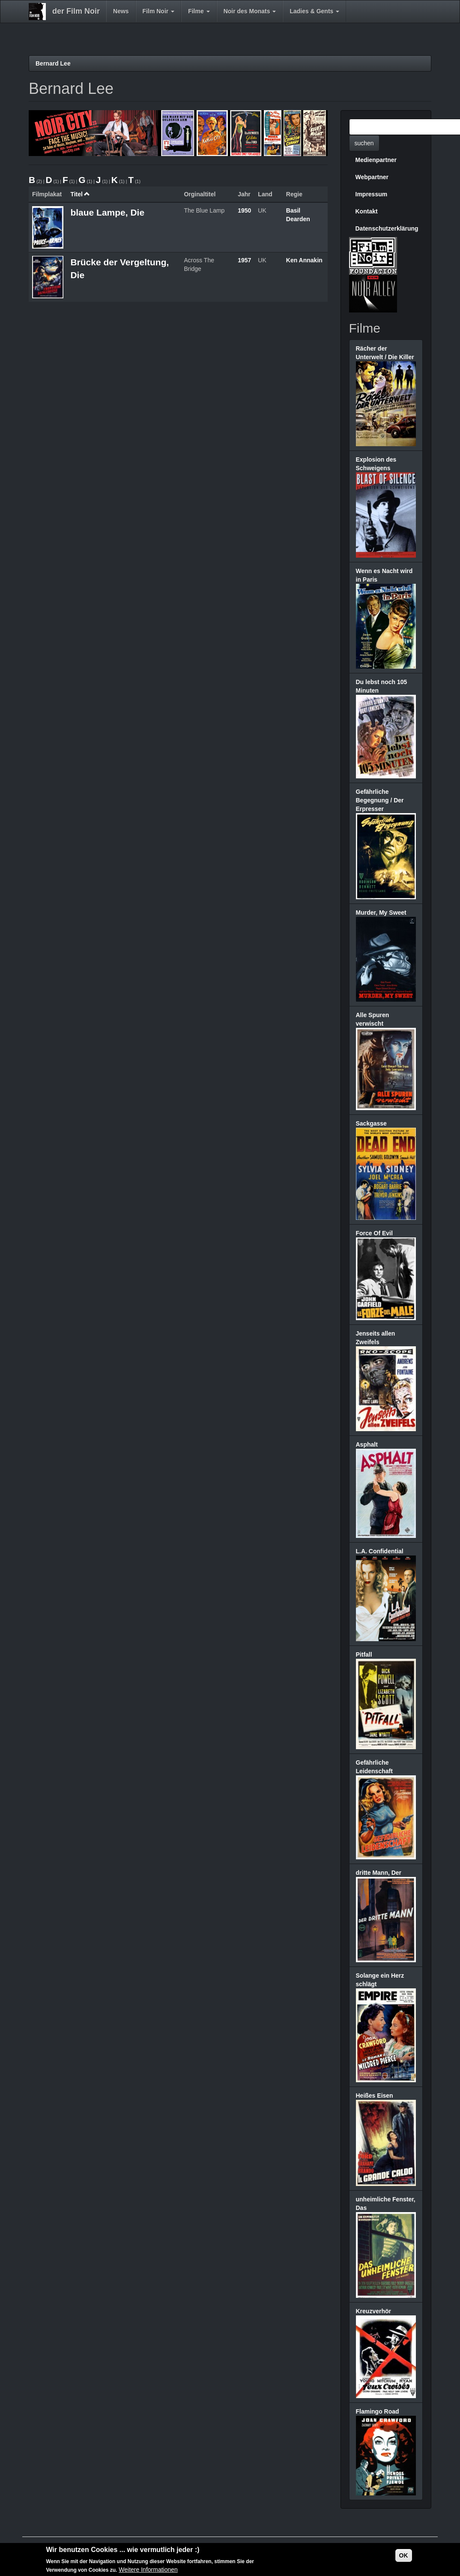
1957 (244, 260)
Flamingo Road (377, 2411)
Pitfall (364, 1654)
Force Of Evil (374, 1233)
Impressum (371, 194)
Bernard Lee (53, 63)
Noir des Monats (250, 11)
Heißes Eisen (374, 2095)
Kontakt (366, 211)
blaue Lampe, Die (107, 212)
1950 (244, 210)
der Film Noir (76, 11)
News (121, 11)
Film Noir (159, 11)
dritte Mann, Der (379, 1872)
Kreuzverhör (373, 2311)
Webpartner (372, 177)
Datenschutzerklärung (386, 228)
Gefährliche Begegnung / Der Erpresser (380, 800)
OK (403, 2555)
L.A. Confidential (379, 1551)
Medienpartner (376, 159)
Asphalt (367, 1444)
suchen (364, 143)
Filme (198, 11)
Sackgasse (371, 1123)
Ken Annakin (304, 260)
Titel (80, 194)
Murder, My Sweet (381, 912)
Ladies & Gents (314, 11)
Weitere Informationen (148, 2569)
